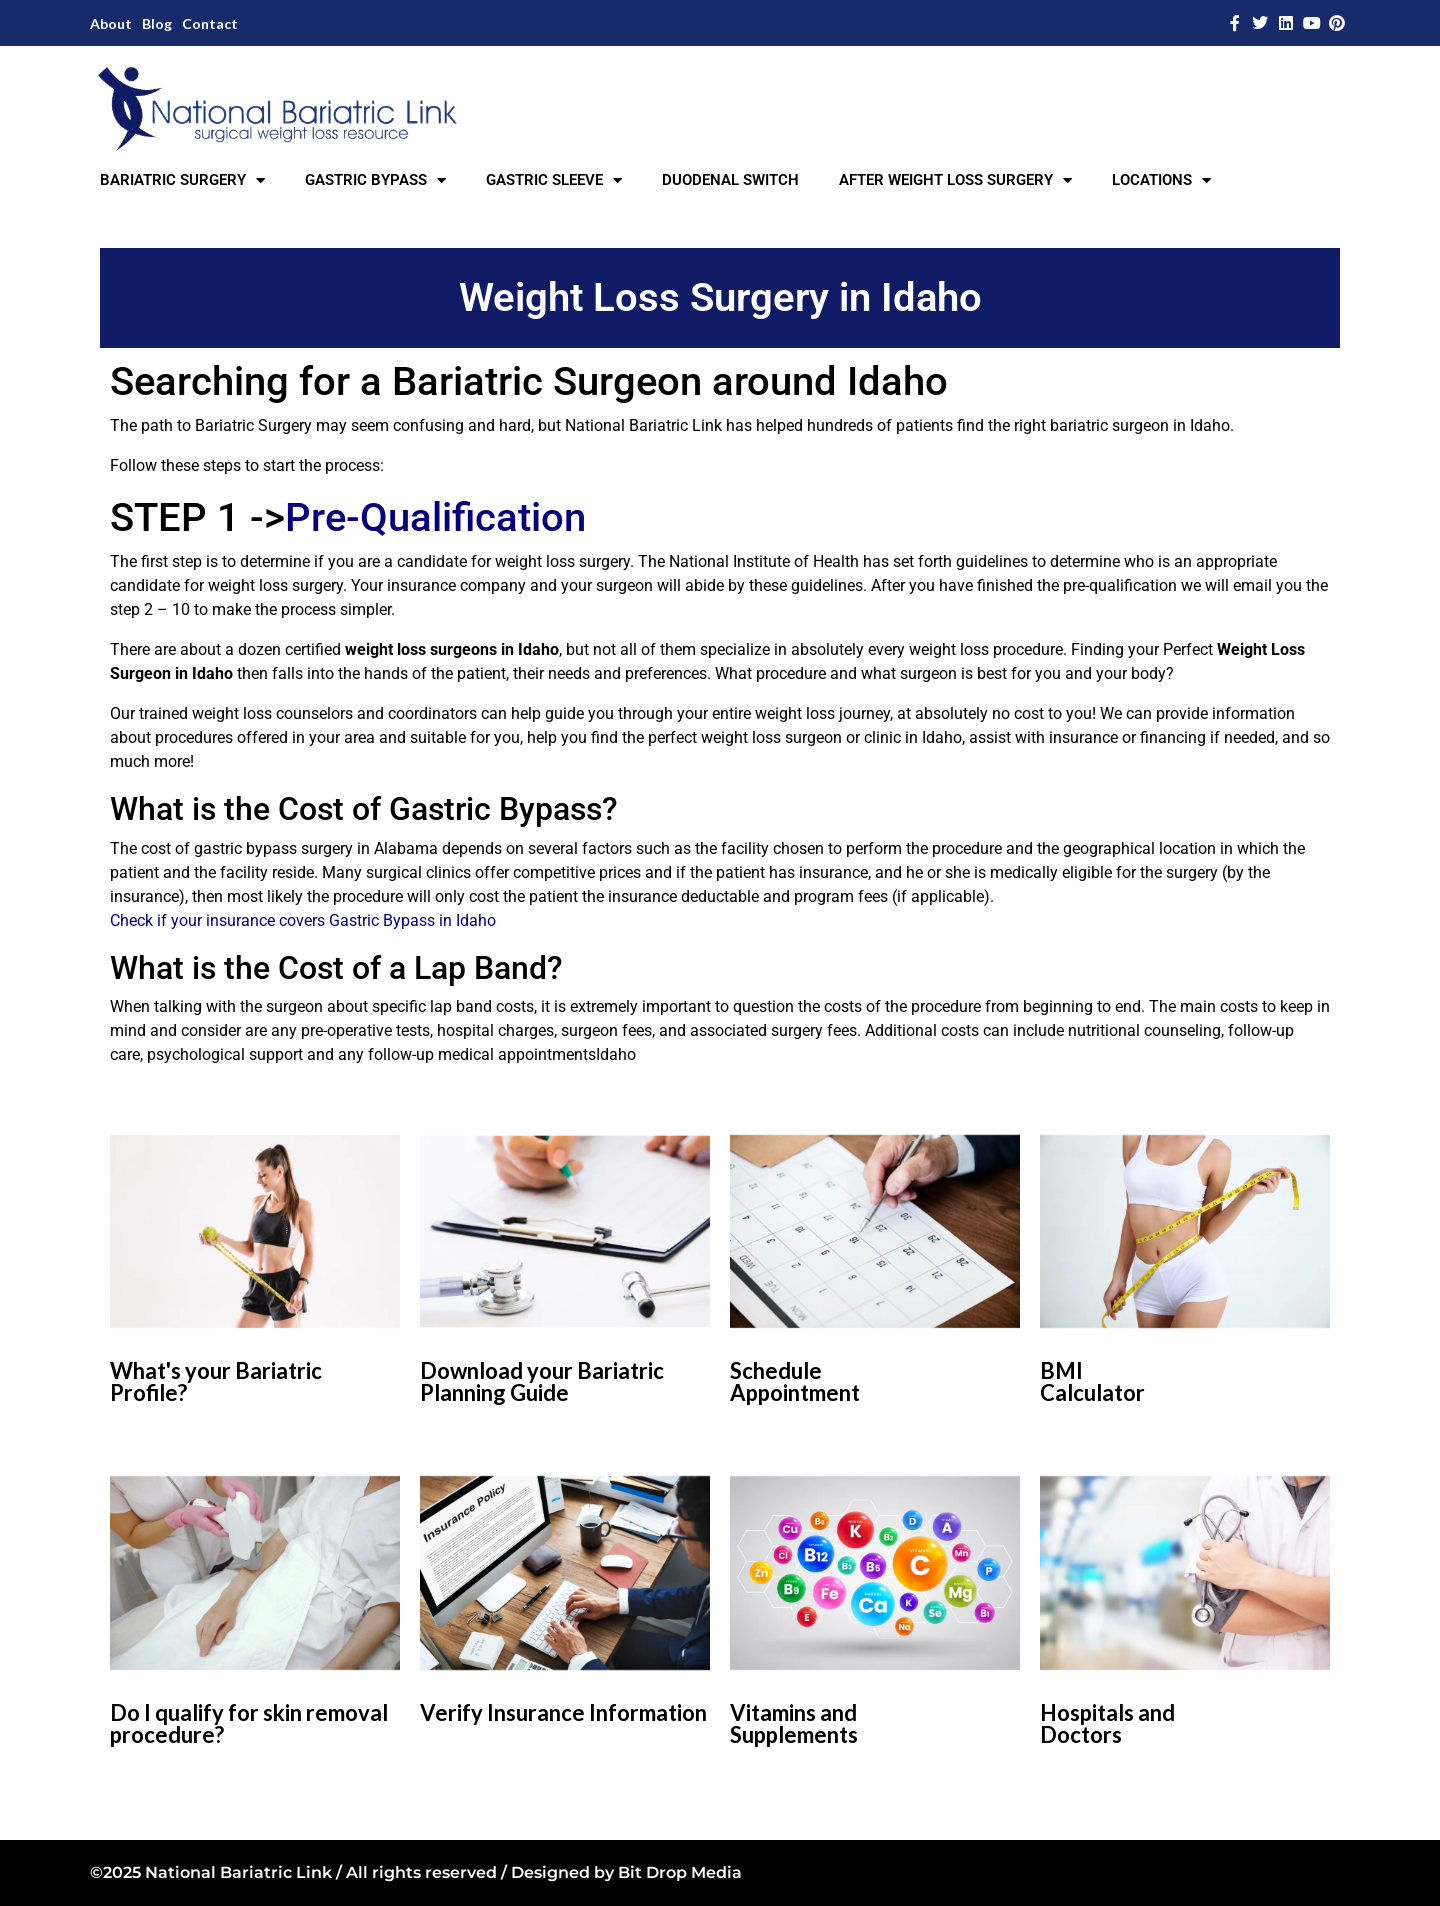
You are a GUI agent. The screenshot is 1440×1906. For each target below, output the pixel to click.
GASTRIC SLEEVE (554, 180)
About (111, 23)
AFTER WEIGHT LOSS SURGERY (955, 180)
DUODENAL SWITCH (730, 180)
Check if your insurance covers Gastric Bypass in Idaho (303, 920)
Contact (210, 23)
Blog (157, 23)
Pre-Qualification (435, 517)
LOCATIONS (1161, 180)
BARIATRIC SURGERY (182, 180)
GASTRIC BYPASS (375, 180)
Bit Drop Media (680, 1872)
